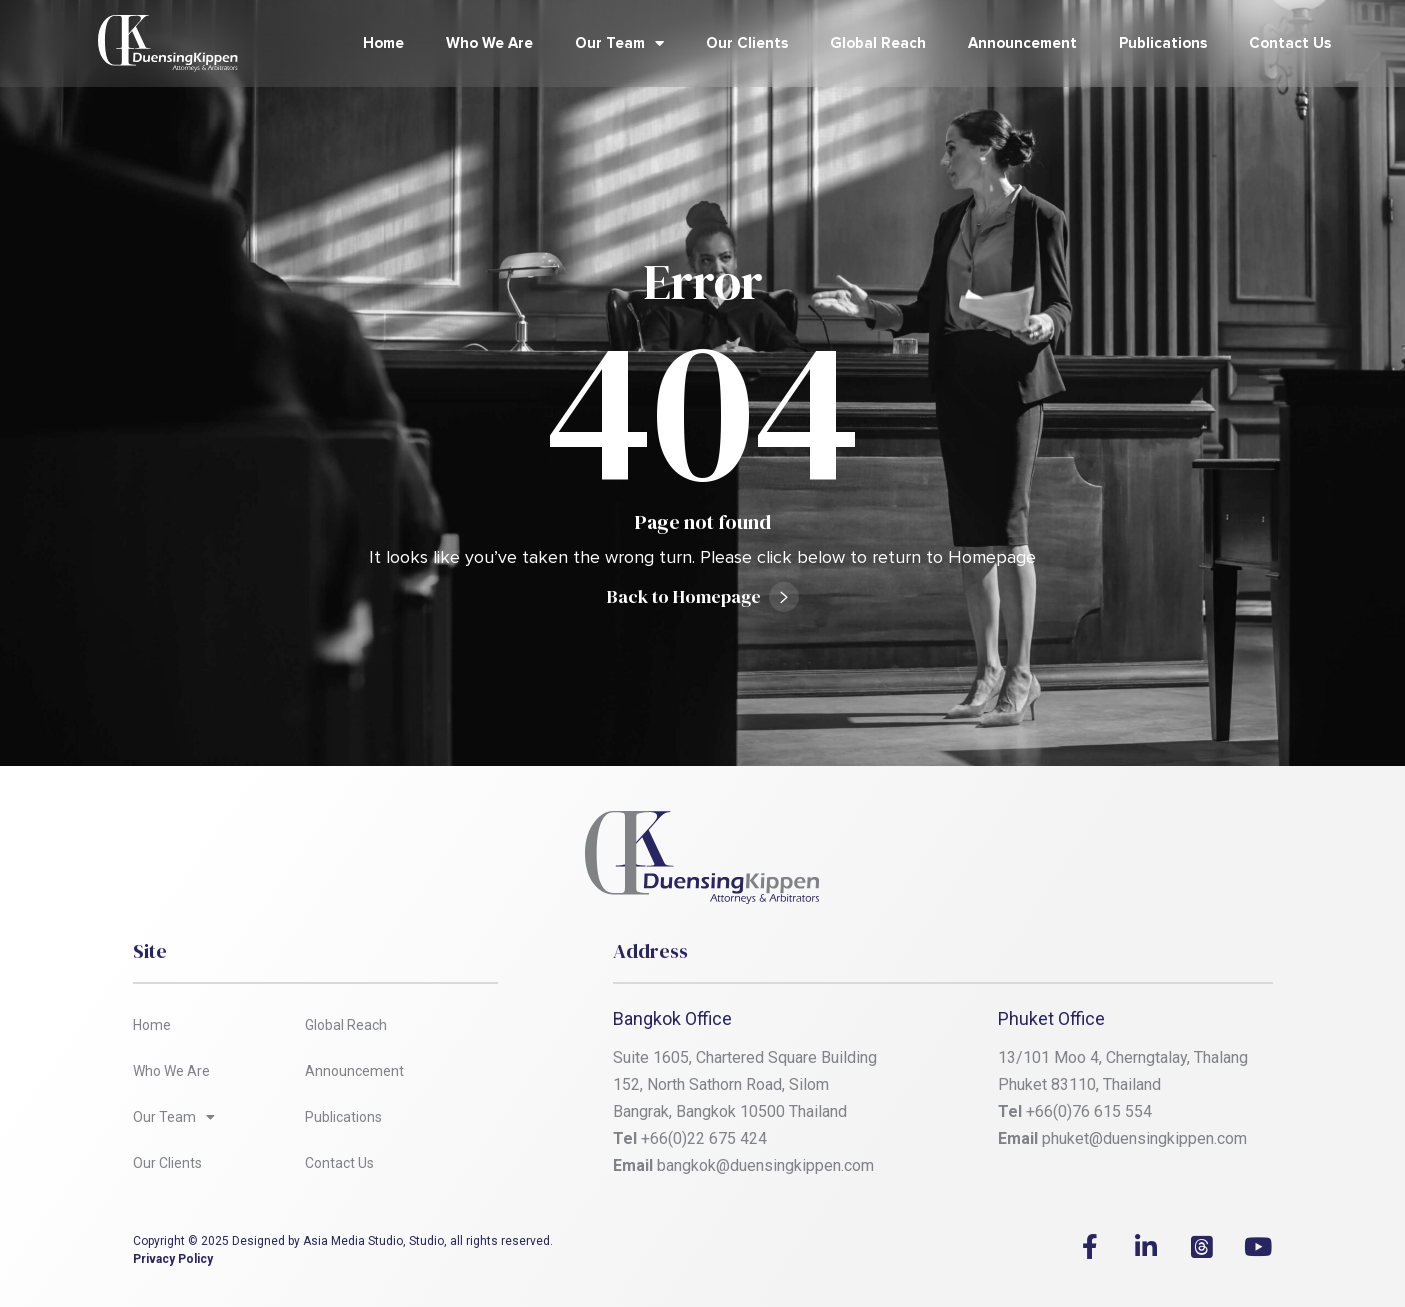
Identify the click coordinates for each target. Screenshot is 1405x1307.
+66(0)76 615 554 (1091, 1111)
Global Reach (878, 43)
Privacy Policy (173, 1259)
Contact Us (1290, 43)
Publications (1163, 43)
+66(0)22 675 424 (704, 1138)
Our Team (619, 43)
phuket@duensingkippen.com (1144, 1138)
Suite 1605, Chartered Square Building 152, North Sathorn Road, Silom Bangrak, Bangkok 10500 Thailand (747, 1084)
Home (383, 43)
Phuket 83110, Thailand (1079, 1084)
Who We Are (489, 43)
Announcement (1022, 43)
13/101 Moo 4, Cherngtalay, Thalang (1123, 1057)
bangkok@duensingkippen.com (765, 1165)
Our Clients (747, 43)
